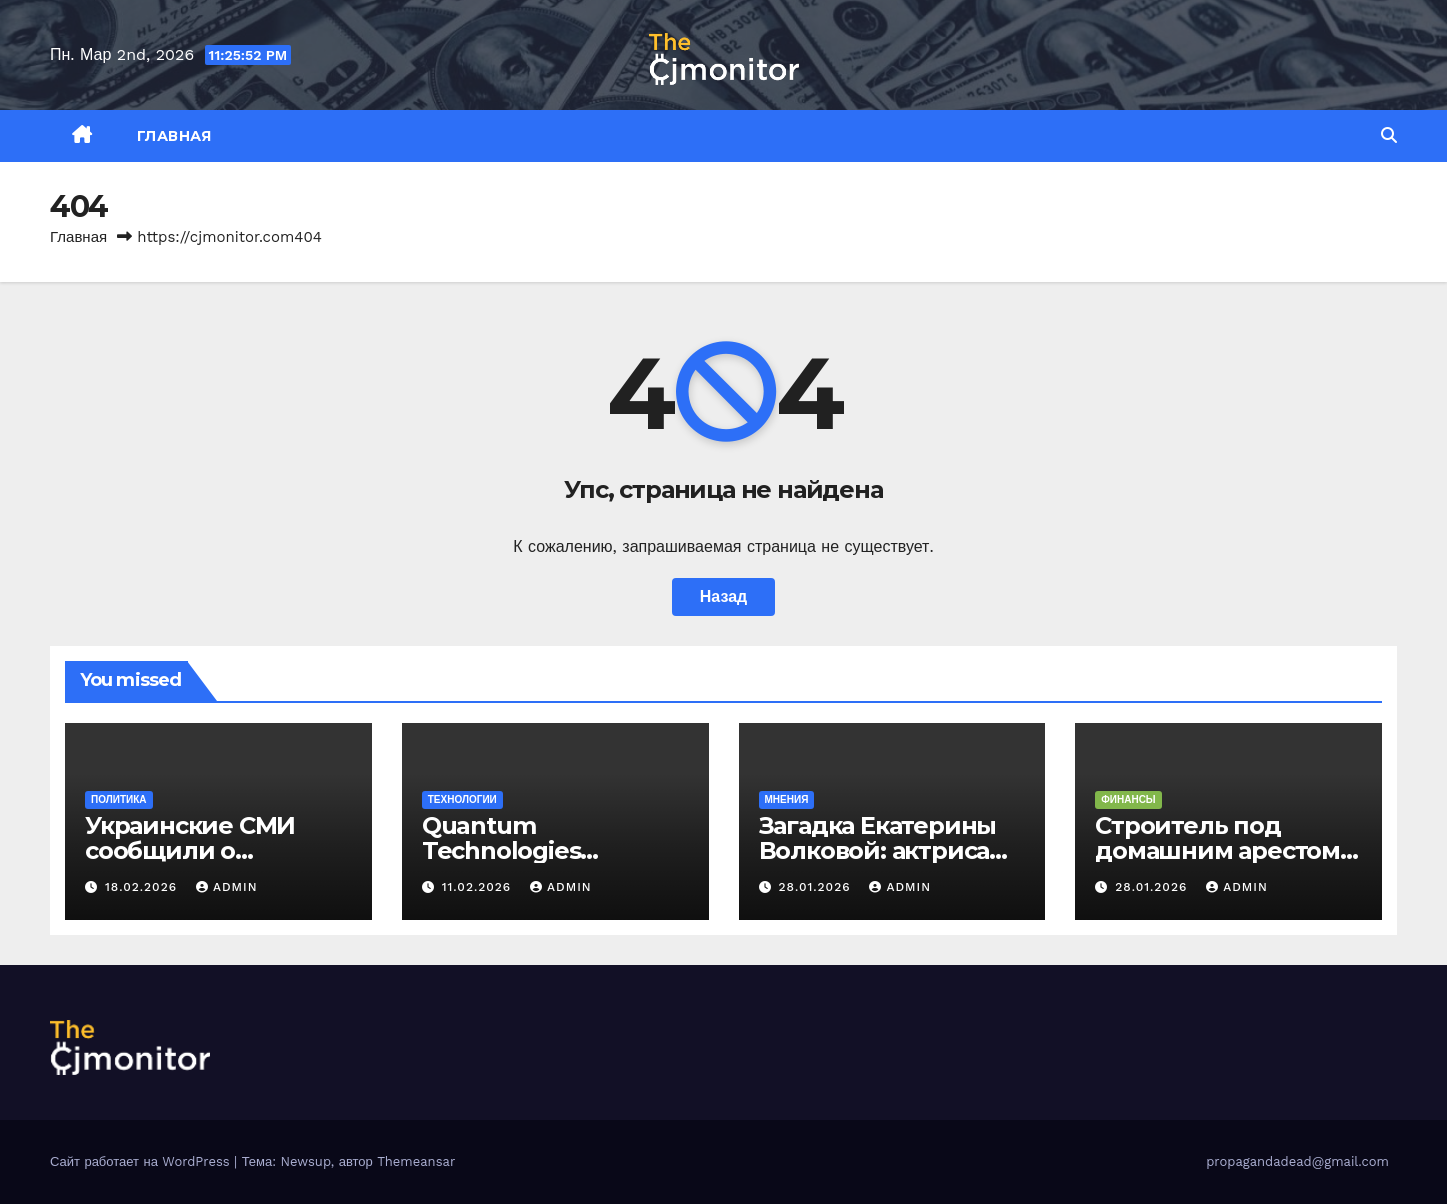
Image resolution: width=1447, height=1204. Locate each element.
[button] (1389, 135)
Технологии (462, 799)
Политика (119, 799)
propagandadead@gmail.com (1297, 1161)
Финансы (1128, 799)
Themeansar (416, 1161)
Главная (174, 136)
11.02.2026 (479, 887)
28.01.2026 (816, 887)
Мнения (787, 799)
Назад (723, 596)
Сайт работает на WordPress (142, 1161)
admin (227, 887)
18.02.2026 (143, 887)
